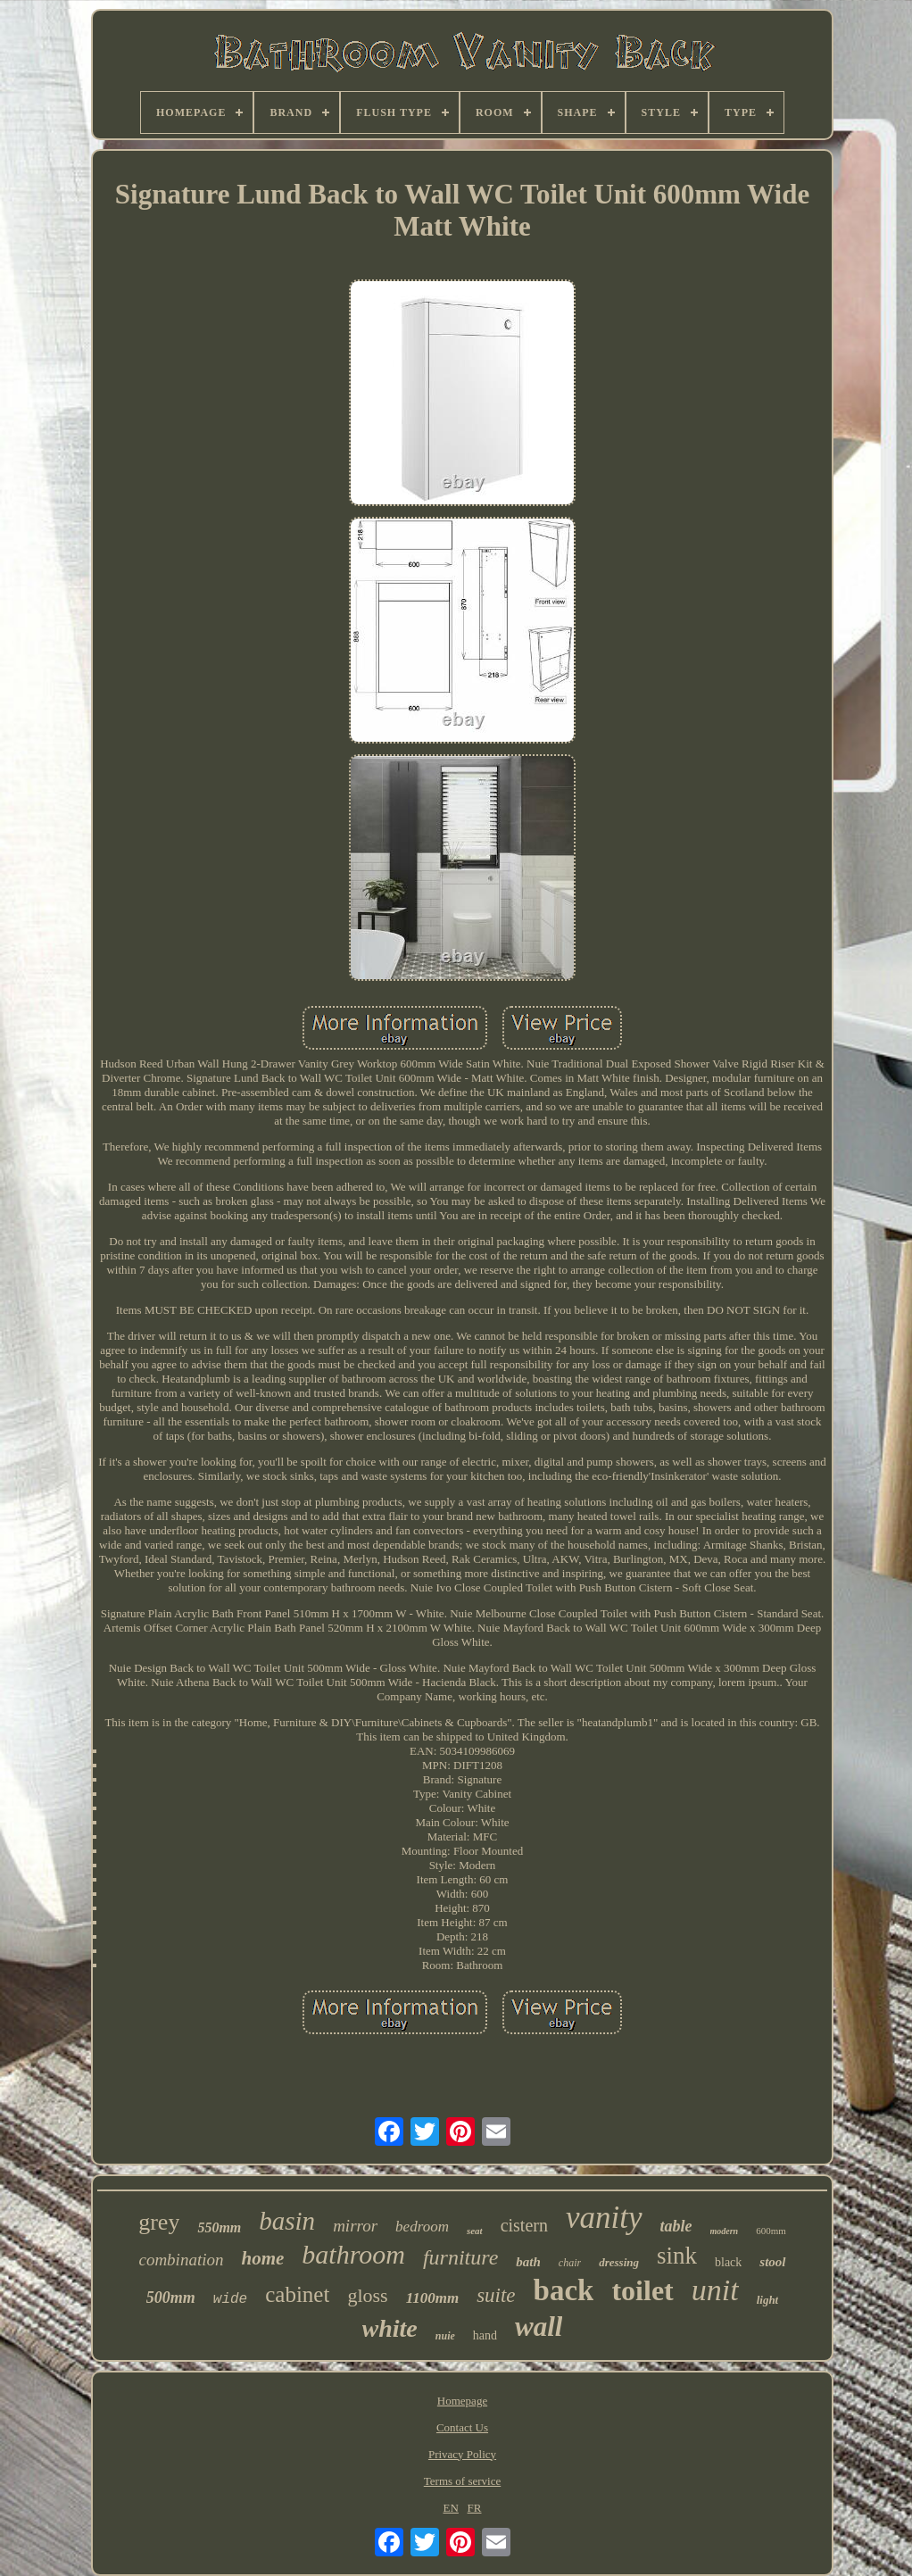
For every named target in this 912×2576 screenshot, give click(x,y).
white (390, 2328)
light (768, 2299)
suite (496, 2295)
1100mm (433, 2297)
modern (724, 2231)
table (676, 2226)
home (262, 2258)
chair (570, 2262)
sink (677, 2255)
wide (230, 2299)
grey (158, 2222)
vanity (604, 2217)
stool (772, 2262)
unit (715, 2289)
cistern (524, 2225)
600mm (771, 2230)
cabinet (297, 2294)
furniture (460, 2257)
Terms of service (462, 2481)
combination (180, 2259)
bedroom (422, 2226)
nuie (445, 2336)
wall (538, 2326)
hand (485, 2335)
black (728, 2262)
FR (475, 2507)
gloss (367, 2295)
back (564, 2290)
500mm (170, 2297)
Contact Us (462, 2427)
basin (287, 2220)
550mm (219, 2227)
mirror (355, 2225)
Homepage (462, 2400)
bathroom (353, 2254)
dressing (619, 2262)
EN (451, 2507)
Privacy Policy (462, 2454)
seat (475, 2230)
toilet (642, 2290)
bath (528, 2262)
